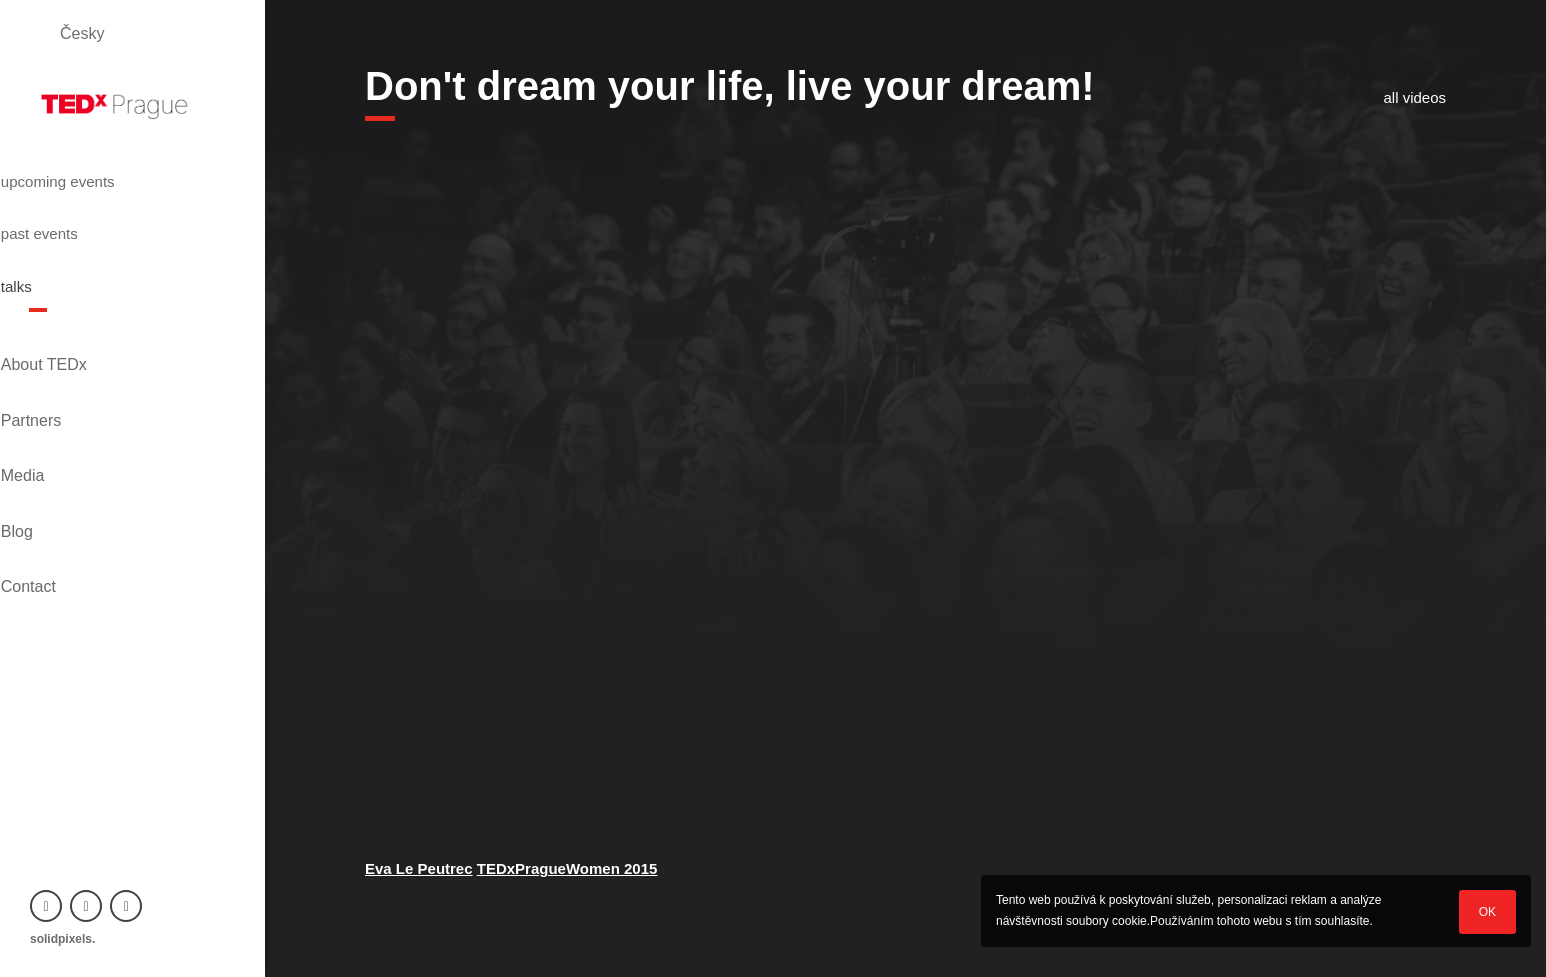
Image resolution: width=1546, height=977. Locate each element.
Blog (46, 406)
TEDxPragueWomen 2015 (567, 868)
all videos (1414, 97)
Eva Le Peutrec (419, 868)
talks (50, 245)
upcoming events (104, 173)
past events (79, 209)
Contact (57, 440)
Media (52, 372)
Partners (60, 338)
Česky (82, 33)
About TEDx (73, 304)
